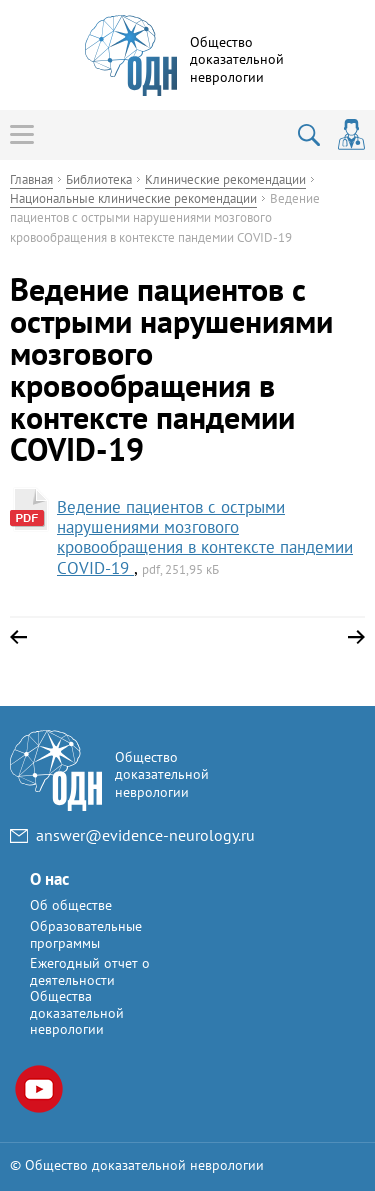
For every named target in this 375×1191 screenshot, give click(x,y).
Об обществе (71, 905)
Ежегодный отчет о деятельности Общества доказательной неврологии (90, 996)
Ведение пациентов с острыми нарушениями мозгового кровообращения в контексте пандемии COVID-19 (205, 537)
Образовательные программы (86, 934)
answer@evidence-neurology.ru (145, 835)
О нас (49, 879)
